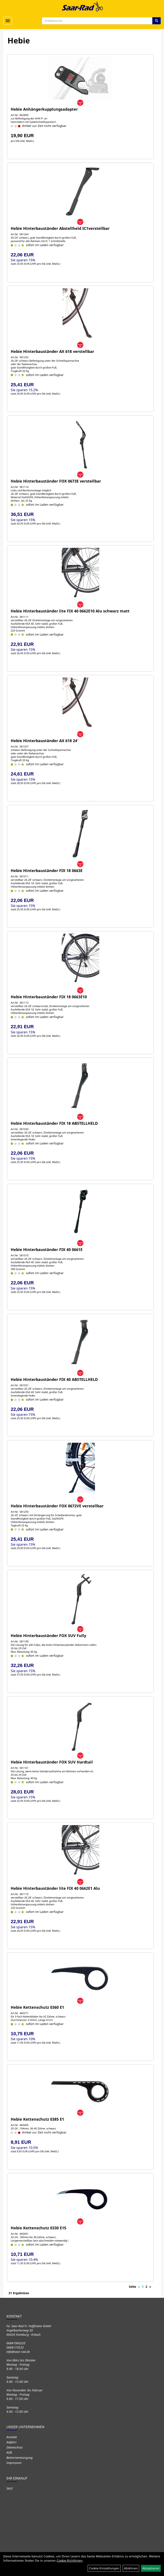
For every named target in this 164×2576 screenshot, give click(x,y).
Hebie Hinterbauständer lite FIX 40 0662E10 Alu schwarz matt (70, 611)
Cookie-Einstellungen (104, 2568)
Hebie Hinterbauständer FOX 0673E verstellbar (56, 481)
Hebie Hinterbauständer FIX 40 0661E (47, 1249)
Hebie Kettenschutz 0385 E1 (37, 2119)
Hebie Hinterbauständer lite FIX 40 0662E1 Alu (55, 1888)
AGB (9, 2452)
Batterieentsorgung (19, 2458)
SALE (9, 2488)
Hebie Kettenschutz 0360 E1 (37, 2007)
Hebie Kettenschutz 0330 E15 (38, 2227)
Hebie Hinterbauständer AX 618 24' (44, 740)
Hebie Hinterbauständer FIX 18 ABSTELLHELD (54, 1123)
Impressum (13, 2463)
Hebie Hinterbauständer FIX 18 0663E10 (49, 996)
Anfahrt (11, 2442)
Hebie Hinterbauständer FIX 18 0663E (47, 870)
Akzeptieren (150, 2568)
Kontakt (11, 2437)
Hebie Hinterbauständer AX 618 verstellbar (52, 351)
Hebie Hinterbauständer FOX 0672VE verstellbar (57, 1505)
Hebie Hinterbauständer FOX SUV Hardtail (52, 1762)
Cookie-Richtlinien (70, 2560)
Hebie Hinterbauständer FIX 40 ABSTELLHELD (54, 1379)
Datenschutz (14, 2447)
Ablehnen (131, 2568)
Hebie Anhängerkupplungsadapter (44, 109)
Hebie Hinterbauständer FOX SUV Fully (48, 1635)
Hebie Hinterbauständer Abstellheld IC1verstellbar (60, 228)
